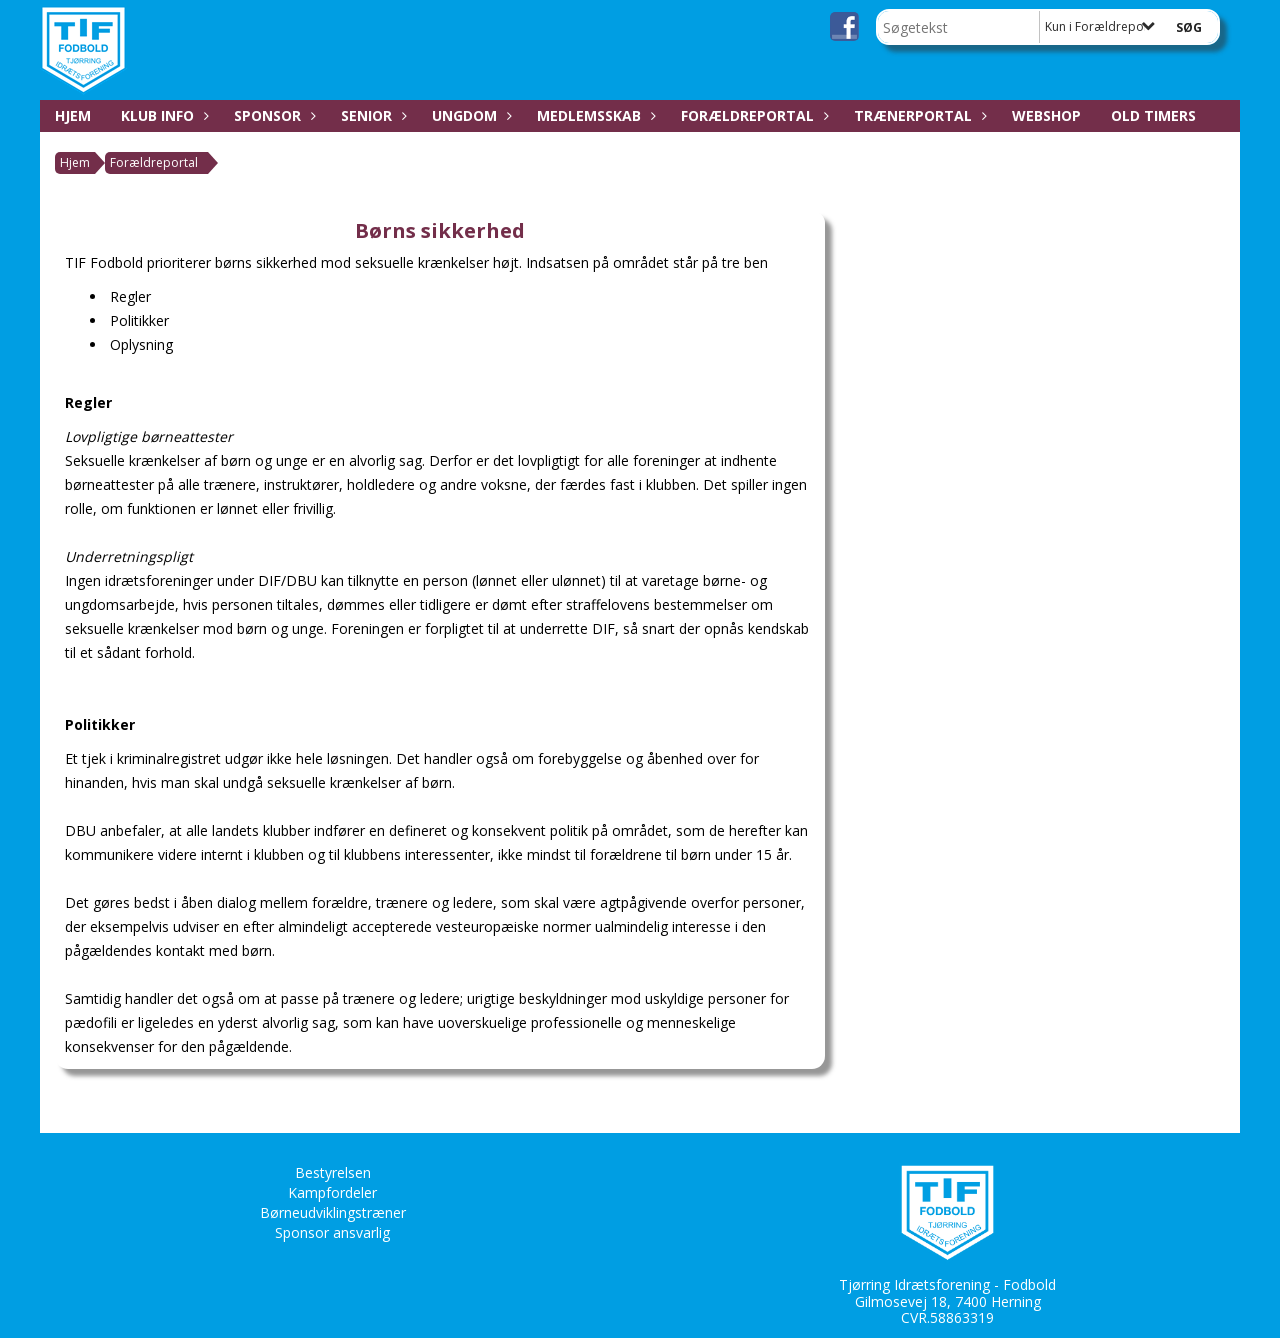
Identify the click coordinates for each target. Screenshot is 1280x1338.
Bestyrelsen (333, 1172)
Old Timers (1153, 115)
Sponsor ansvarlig (332, 1232)
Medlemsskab (594, 115)
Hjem (73, 115)
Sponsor (272, 115)
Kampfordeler (332, 1192)
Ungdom (469, 115)
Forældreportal (752, 115)
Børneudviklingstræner (333, 1212)
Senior (371, 115)
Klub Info (162, 115)
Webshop (1046, 115)
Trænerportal (918, 115)
